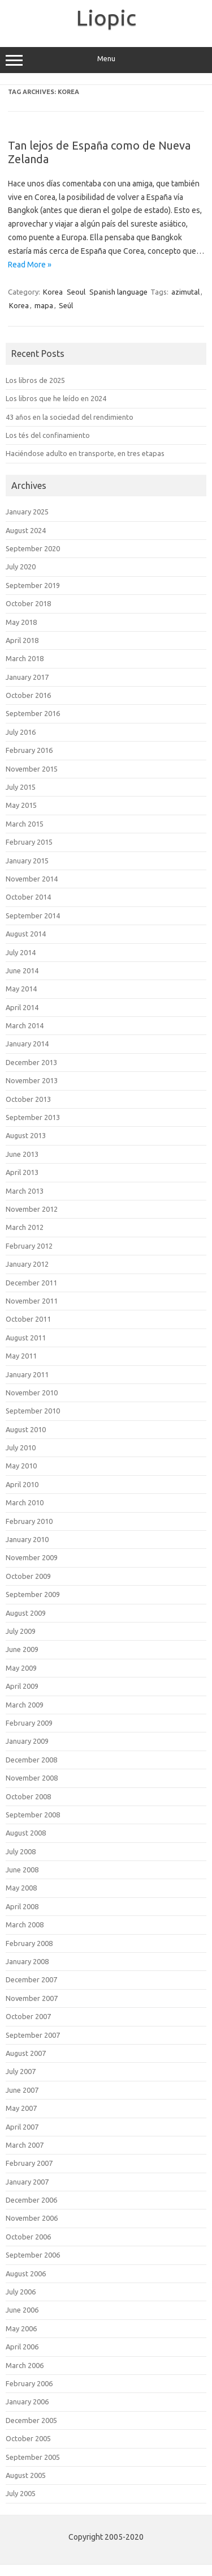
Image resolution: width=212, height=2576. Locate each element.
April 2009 (22, 1686)
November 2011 (32, 1301)
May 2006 (21, 2328)
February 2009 (29, 1723)
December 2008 (31, 1760)
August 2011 (26, 1338)
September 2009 (33, 1594)
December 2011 (31, 1283)
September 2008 (33, 1815)
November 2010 (32, 1392)
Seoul (76, 292)
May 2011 (21, 1356)
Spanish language (118, 292)
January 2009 (27, 1741)
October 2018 (28, 603)
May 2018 (21, 622)
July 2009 (21, 1631)
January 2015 (27, 861)
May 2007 (21, 2108)
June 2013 (22, 1154)
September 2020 (33, 548)
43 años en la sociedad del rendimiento (69, 417)
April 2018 (22, 640)
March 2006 (25, 2365)
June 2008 (22, 1870)
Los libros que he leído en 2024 (56, 398)
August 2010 (26, 1429)
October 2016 (28, 695)
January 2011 (27, 1374)
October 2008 (28, 1796)
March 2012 (25, 1227)
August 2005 (26, 2475)
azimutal (185, 292)
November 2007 (32, 1998)
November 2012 (32, 1209)
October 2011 (28, 1319)
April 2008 (22, 1906)
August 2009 (26, 1613)
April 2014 (22, 1007)
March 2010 (25, 1502)
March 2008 (25, 1924)
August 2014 (26, 934)
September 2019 (33, 585)
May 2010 (21, 1466)
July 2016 (21, 732)
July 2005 (21, 2493)
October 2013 (28, 1099)
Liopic (106, 17)
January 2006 (27, 2401)
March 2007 (25, 2145)
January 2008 (27, 1961)
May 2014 (21, 989)
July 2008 (21, 1851)
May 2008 (21, 1888)
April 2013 (22, 1172)
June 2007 (22, 2090)
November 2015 (32, 769)
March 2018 (25, 658)
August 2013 (26, 1135)
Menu (106, 60)
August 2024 (26, 530)
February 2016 (29, 750)
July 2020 (21, 566)
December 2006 (31, 2200)
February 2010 (29, 1521)
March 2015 (25, 824)
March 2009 (25, 1705)
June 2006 (22, 2310)
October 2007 (28, 2016)
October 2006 (28, 2237)
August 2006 (26, 2273)
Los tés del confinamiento (48, 435)
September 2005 (33, 2457)
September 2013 (33, 1117)
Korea (53, 292)
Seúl (66, 305)
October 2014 (28, 897)
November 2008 (32, 1778)
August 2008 (26, 1833)
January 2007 (27, 2182)
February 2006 (29, 2383)
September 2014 (33, 915)
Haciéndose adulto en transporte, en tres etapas (85, 453)
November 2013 (32, 1080)
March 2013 (25, 1191)
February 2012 (29, 1246)
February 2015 (29, 842)
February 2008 (29, 1943)
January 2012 (27, 1264)
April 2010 (22, 1484)
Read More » (29, 264)
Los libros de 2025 (35, 380)
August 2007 (26, 2053)
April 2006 (22, 2347)
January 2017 (27, 677)
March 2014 (25, 1025)
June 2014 (22, 970)
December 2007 (31, 1979)
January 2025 (27, 512)
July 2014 (21, 952)
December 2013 (31, 1062)
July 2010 (21, 1447)
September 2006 (33, 2255)
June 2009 (22, 1649)
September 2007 (33, 2035)
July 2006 (21, 2292)
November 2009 (32, 1557)
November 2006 (32, 2218)
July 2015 (21, 787)
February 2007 (29, 2163)
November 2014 (32, 879)
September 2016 (33, 713)
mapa (43, 305)
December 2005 (31, 2420)
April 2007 (22, 2127)
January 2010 (27, 1539)
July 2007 (21, 2071)
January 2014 (27, 1044)
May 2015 (21, 805)
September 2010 (33, 1411)
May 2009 (21, 1668)
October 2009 (28, 1576)
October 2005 (28, 2438)
